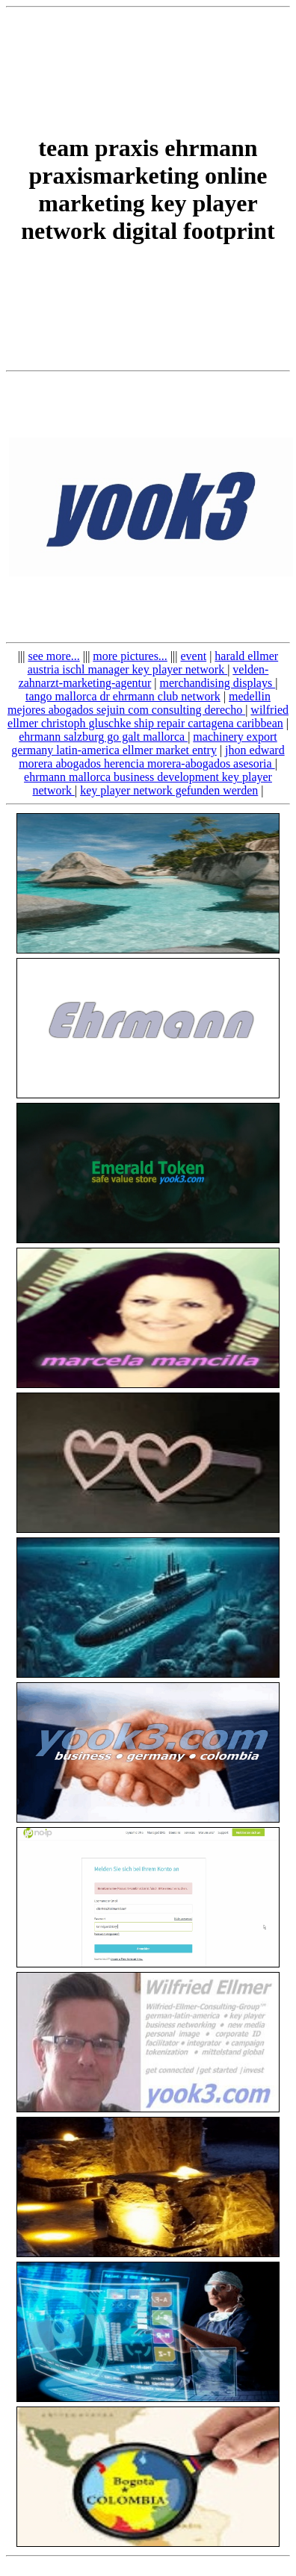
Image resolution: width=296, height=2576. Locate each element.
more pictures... (130, 656)
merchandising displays (218, 682)
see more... (53, 656)
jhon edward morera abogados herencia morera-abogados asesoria (151, 757)
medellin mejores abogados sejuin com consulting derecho (139, 703)
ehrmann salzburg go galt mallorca (103, 736)
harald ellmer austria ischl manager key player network (153, 663)
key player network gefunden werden (169, 790)
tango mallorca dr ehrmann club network (123, 696)
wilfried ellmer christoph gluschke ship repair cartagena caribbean (148, 716)
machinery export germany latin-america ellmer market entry (144, 743)
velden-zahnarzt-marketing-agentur (144, 676)
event (193, 656)
